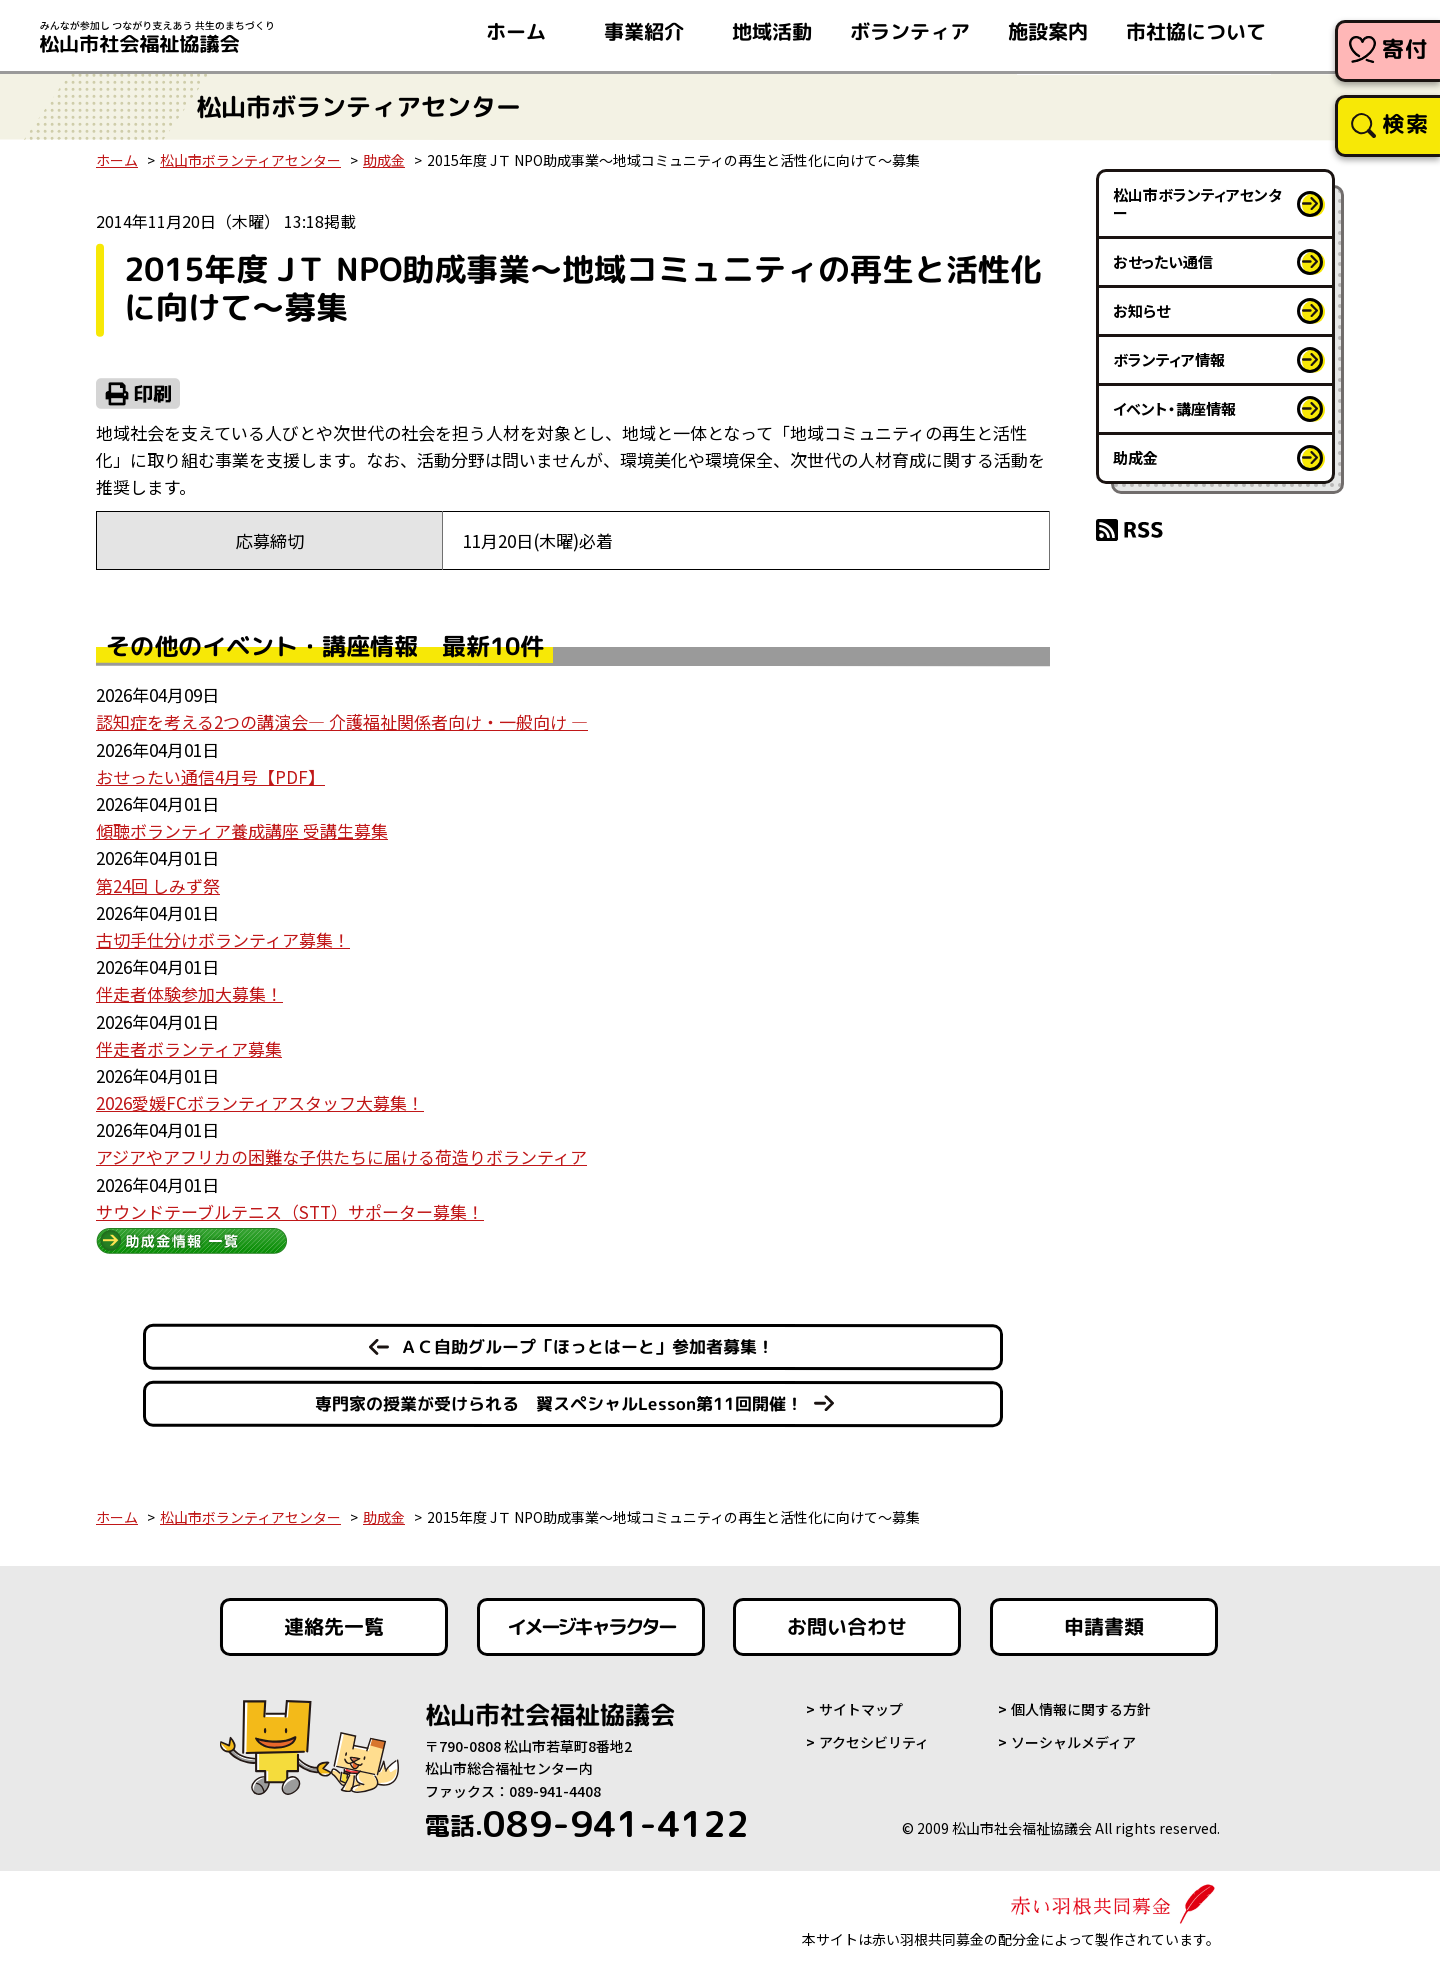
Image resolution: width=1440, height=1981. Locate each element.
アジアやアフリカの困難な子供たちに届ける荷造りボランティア (341, 1156)
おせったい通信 (1163, 261)
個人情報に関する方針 (1081, 1709)
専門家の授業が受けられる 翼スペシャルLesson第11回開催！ (559, 1403)
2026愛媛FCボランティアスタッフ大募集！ (260, 1102)
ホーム (117, 160)
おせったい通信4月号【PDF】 (210, 776)
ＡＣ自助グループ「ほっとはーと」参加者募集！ (587, 1346)
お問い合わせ (847, 1627)
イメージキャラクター (591, 1627)
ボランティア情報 (1169, 359)
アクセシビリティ (874, 1742)
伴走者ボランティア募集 (189, 1048)
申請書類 (1104, 1627)
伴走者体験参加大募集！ (189, 993)
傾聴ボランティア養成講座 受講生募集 (242, 830)
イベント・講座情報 (1174, 408)
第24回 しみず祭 (158, 885)
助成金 (384, 160)
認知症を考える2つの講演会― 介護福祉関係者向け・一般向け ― (342, 721)
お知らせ (1141, 310)
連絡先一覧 (334, 1627)
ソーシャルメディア (1073, 1742)
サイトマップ (861, 1709)
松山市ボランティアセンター (250, 160)
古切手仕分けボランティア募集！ (223, 939)
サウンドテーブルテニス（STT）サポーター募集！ (290, 1211)
